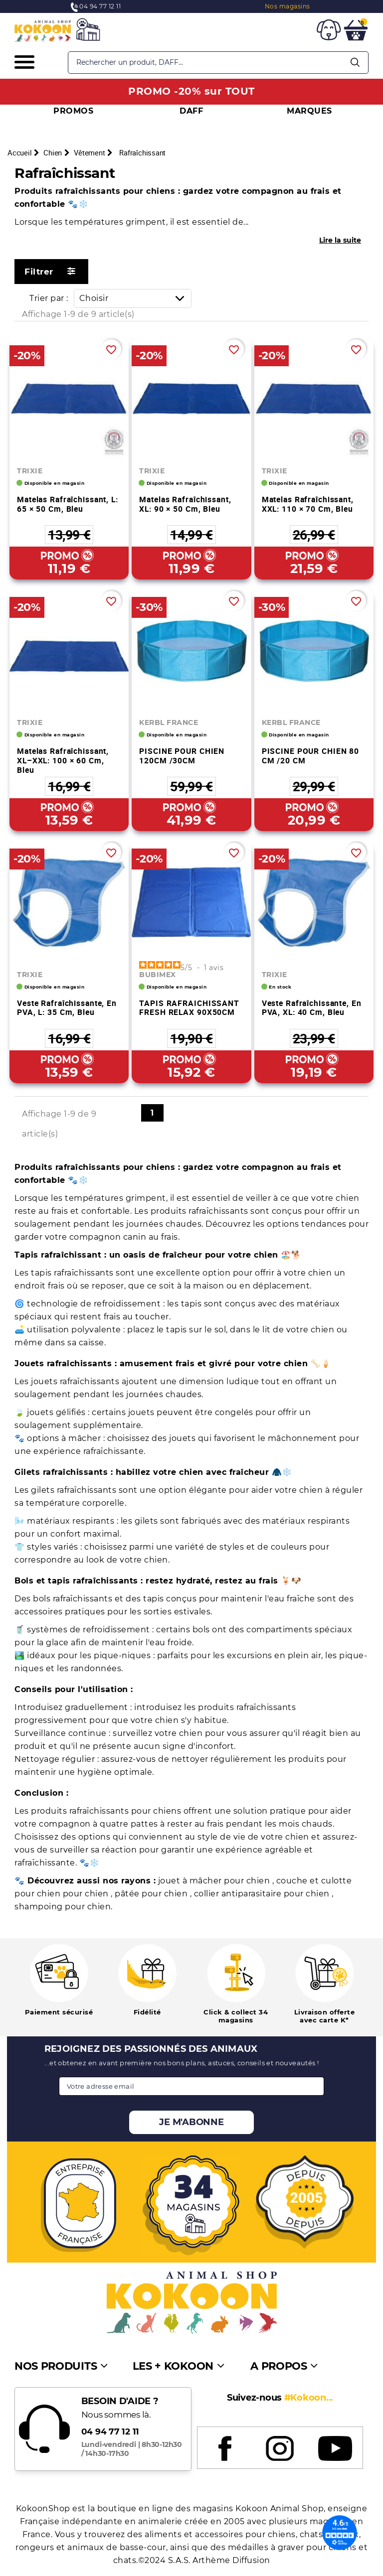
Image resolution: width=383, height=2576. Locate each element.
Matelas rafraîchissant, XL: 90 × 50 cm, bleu (185, 504)
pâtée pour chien (152, 1893)
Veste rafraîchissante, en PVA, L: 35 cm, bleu (67, 1008)
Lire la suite (340, 240)
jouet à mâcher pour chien (215, 1880)
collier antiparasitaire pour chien (263, 1893)
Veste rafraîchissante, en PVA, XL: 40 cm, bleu (312, 1008)
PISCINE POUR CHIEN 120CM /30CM (181, 755)
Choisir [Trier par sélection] (135, 298)
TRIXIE (29, 470)
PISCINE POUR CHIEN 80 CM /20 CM (310, 755)
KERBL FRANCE (168, 722)
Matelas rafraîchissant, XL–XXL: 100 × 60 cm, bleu (63, 760)
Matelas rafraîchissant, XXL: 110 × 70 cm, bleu (308, 504)
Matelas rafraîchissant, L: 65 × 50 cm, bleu (67, 504)
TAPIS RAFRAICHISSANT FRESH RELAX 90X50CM (189, 1008)
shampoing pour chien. (63, 1906)
